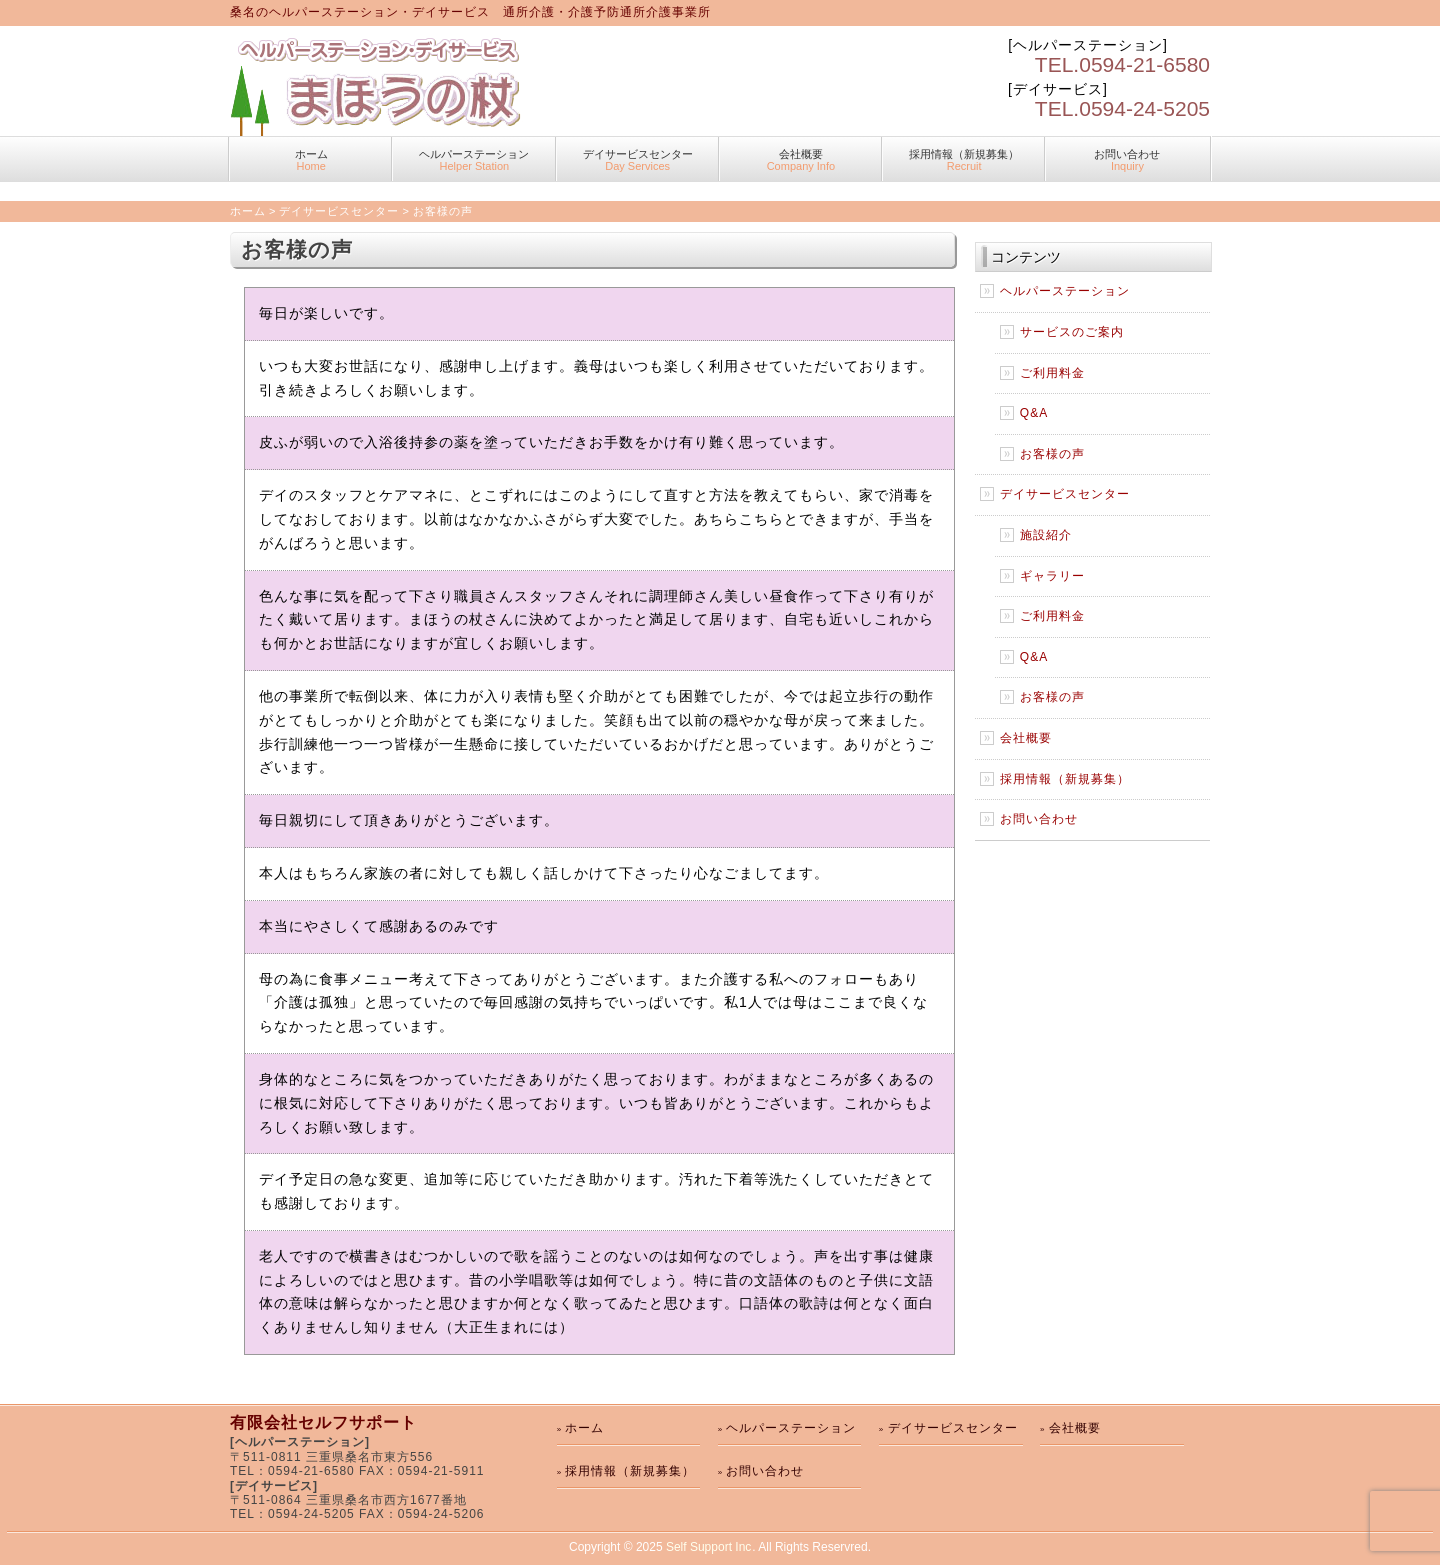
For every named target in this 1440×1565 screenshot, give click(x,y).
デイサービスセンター (638, 160)
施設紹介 (1046, 535)
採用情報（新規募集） (964, 160)
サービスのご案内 (1072, 332)
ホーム (311, 160)
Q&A (1034, 413)
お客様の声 (1052, 454)
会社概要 (801, 160)
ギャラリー (1052, 576)
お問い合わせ (1127, 160)
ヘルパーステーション (474, 160)
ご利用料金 (1052, 373)
